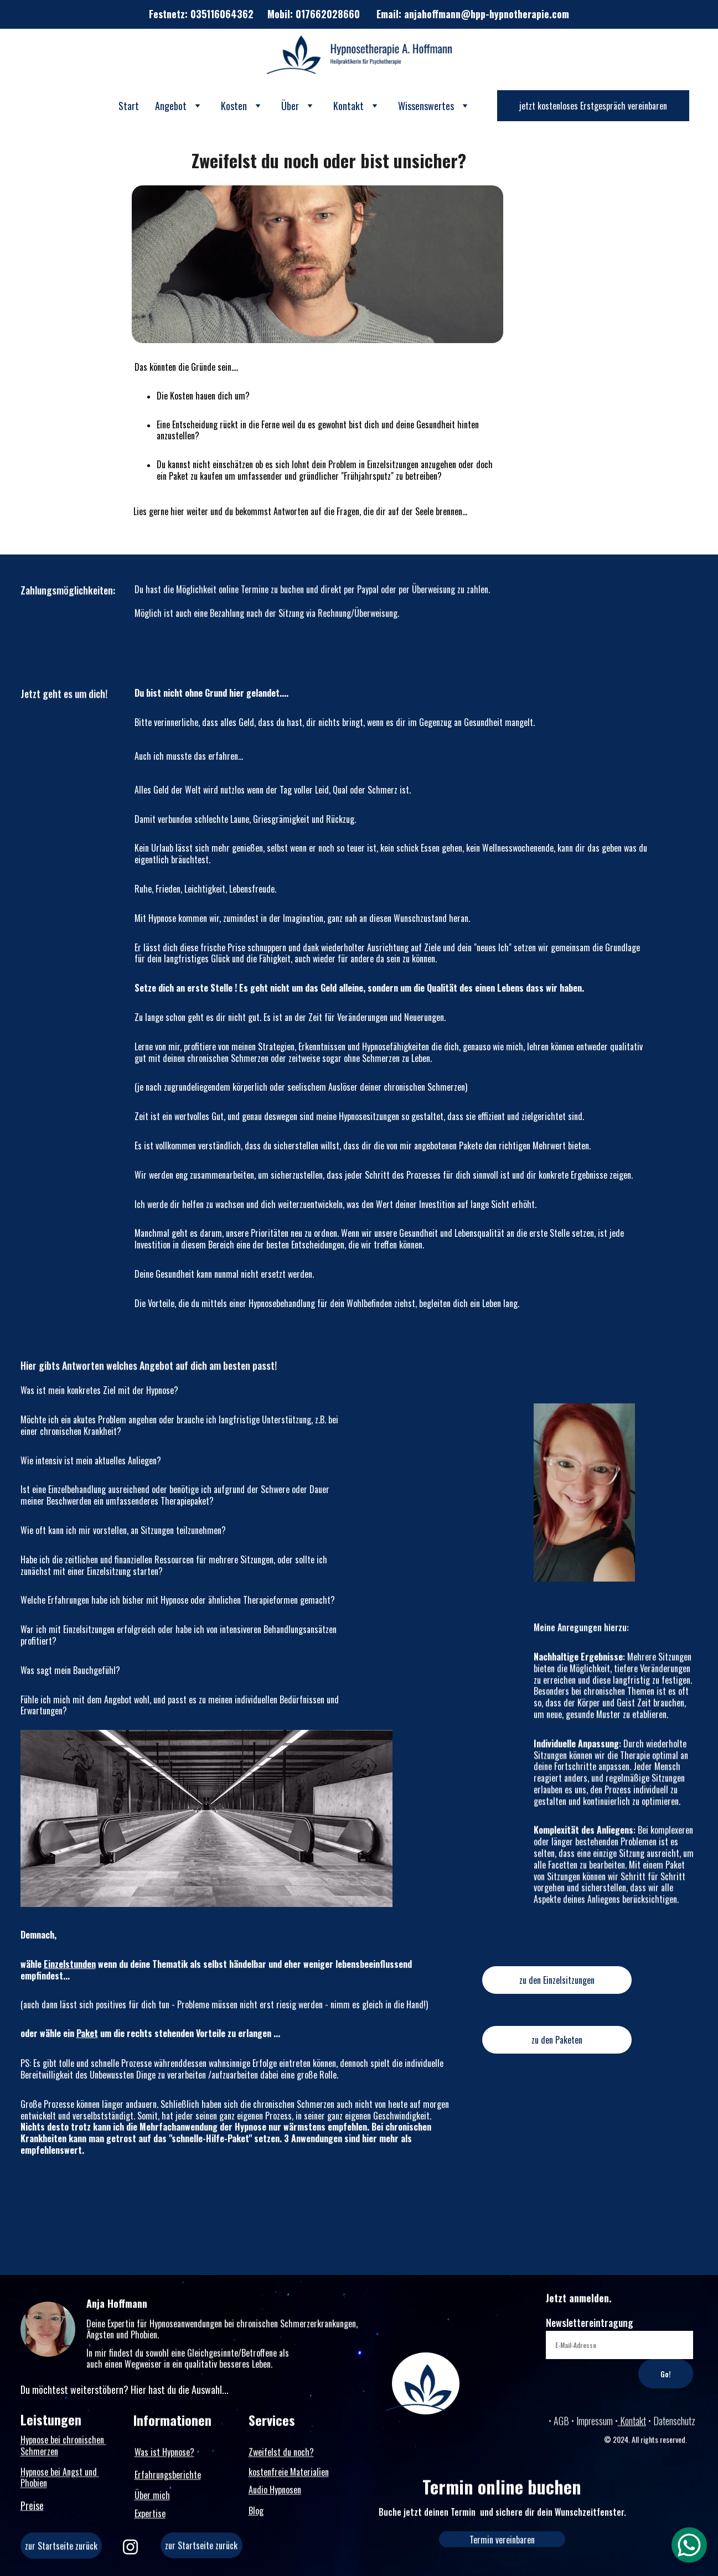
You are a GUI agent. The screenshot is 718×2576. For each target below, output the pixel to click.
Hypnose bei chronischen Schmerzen (63, 2450)
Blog (256, 2513)
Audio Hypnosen (275, 2492)
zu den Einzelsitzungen (557, 1985)
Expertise (150, 2515)
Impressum (594, 2423)
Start (128, 106)
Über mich (152, 2497)
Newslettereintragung (589, 2338)
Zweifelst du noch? (281, 2454)
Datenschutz (674, 2423)
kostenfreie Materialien (289, 2474)
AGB (562, 2423)
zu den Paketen (556, 2044)
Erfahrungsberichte (168, 2477)
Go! (665, 2389)
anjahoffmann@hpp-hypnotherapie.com (486, 14)
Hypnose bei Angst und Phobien (59, 2482)
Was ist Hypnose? (164, 2454)
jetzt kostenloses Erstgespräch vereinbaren (593, 105)
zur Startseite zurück (201, 2550)
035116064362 (222, 14)
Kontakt (632, 2423)
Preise (32, 2507)
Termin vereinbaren (502, 2542)
